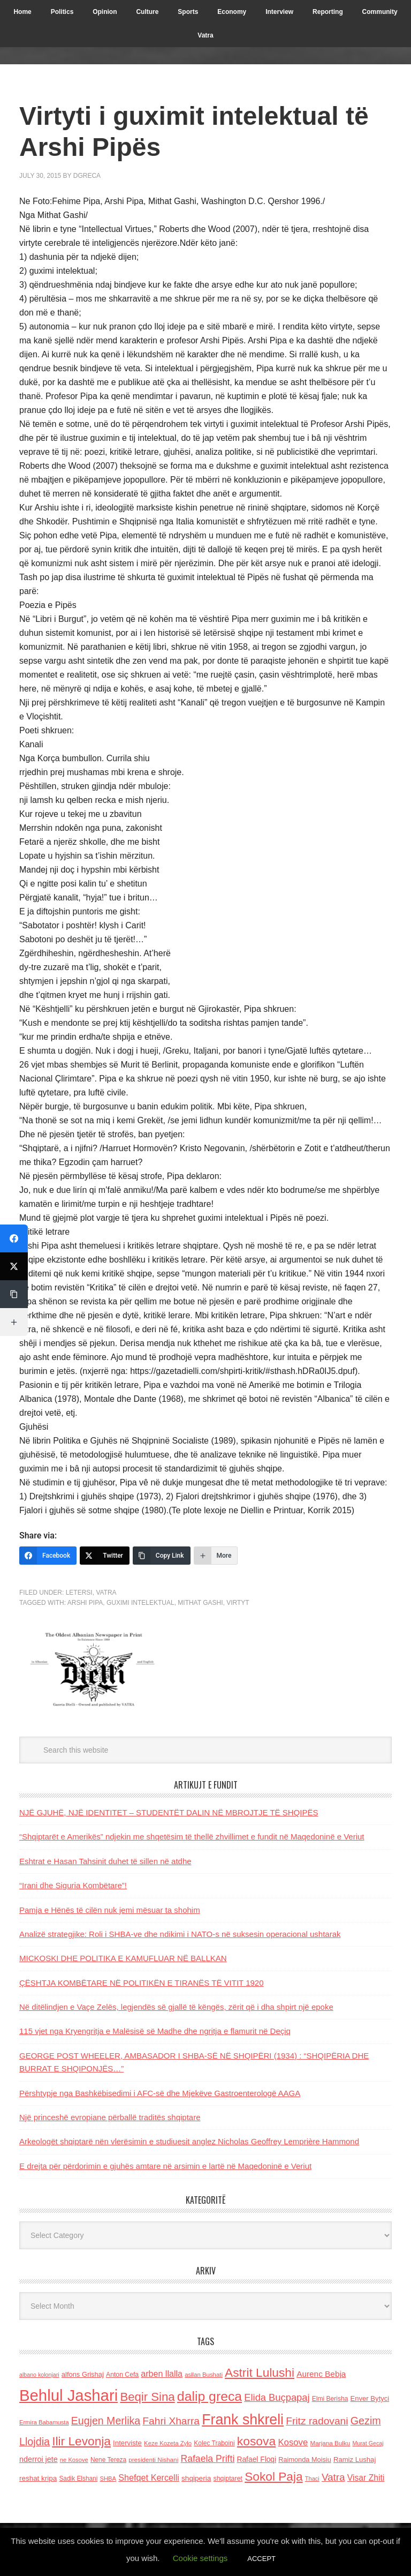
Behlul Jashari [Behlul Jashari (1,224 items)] (68, 2395)
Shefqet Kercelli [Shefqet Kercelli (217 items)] (148, 2477)
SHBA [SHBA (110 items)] (108, 2478)
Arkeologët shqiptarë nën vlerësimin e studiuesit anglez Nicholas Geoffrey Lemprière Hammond (189, 2141)
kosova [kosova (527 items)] (256, 2441)
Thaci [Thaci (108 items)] (312, 2478)
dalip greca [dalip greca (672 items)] (209, 2396)
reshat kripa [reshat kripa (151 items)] (38, 2478)
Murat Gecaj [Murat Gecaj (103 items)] (367, 2443)
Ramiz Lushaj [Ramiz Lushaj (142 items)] (354, 2459)
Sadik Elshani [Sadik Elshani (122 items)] (78, 2478)
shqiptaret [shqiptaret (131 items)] (228, 2478)
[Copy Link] (162, 1555)
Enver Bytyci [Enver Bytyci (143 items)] (370, 2398)
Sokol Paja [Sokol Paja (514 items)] (273, 2476)
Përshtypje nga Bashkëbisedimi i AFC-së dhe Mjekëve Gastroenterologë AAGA (159, 2093)
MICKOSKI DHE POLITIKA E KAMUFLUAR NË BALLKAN (123, 1958)
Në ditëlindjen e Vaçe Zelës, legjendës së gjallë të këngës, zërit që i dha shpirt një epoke (176, 2006)
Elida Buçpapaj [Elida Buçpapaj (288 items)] (276, 2397)
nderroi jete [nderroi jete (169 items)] (38, 2459)
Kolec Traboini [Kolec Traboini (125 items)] (214, 2443)
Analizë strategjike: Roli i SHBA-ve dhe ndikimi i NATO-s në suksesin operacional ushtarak (180, 1934)
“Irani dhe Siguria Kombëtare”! (73, 1885)
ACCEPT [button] (261, 2559)
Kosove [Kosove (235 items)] (293, 2442)
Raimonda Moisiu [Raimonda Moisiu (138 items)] (304, 2459)
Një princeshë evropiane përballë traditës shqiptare (110, 2117)
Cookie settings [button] (200, 2558)
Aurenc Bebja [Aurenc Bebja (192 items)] (321, 2373)
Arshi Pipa (85, 1602)
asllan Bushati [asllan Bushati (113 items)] (204, 2374)
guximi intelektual (140, 1602)
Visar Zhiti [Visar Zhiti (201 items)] (366, 2477)
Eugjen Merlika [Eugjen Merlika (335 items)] (105, 2421)
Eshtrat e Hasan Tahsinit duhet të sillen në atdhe (105, 1861)
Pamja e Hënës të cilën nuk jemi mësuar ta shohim (109, 1909)
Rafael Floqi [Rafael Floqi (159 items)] (256, 2459)
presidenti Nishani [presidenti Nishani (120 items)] (153, 2459)
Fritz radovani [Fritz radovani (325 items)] (317, 2421)
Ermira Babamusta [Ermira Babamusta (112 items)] (44, 2422)
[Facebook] (48, 1555)
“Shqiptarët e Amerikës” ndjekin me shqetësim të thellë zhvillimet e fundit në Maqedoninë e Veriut (191, 1836)
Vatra (106, 1592)
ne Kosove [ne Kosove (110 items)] (74, 2460)
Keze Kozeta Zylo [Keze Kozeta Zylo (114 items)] (168, 2443)
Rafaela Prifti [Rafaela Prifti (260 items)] (207, 2458)
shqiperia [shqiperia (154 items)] (196, 2478)
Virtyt (237, 1602)
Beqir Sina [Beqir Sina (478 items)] (147, 2397)
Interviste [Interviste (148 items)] (127, 2443)
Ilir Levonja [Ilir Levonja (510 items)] (81, 2441)
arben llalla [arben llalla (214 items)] (161, 2373)
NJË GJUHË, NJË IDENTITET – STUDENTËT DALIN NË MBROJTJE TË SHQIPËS (168, 1812)
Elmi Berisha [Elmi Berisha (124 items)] (330, 2398)
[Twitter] (105, 1555)
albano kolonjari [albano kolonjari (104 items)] (39, 2374)
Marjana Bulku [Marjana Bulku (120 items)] (330, 2442)
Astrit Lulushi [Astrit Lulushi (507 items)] (259, 2372)
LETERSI (79, 1592)
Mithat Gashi (200, 1602)
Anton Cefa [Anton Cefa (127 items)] (122, 2374)
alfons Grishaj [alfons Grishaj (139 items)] (83, 2374)
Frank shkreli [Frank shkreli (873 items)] (243, 2420)
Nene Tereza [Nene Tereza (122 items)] (108, 2460)
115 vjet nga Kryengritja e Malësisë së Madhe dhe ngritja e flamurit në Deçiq (155, 2031)
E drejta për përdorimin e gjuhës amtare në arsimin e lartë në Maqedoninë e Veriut (165, 2166)
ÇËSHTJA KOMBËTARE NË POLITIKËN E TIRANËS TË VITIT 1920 (141, 1982)
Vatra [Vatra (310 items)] (333, 2477)
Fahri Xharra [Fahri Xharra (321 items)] (171, 2421)
